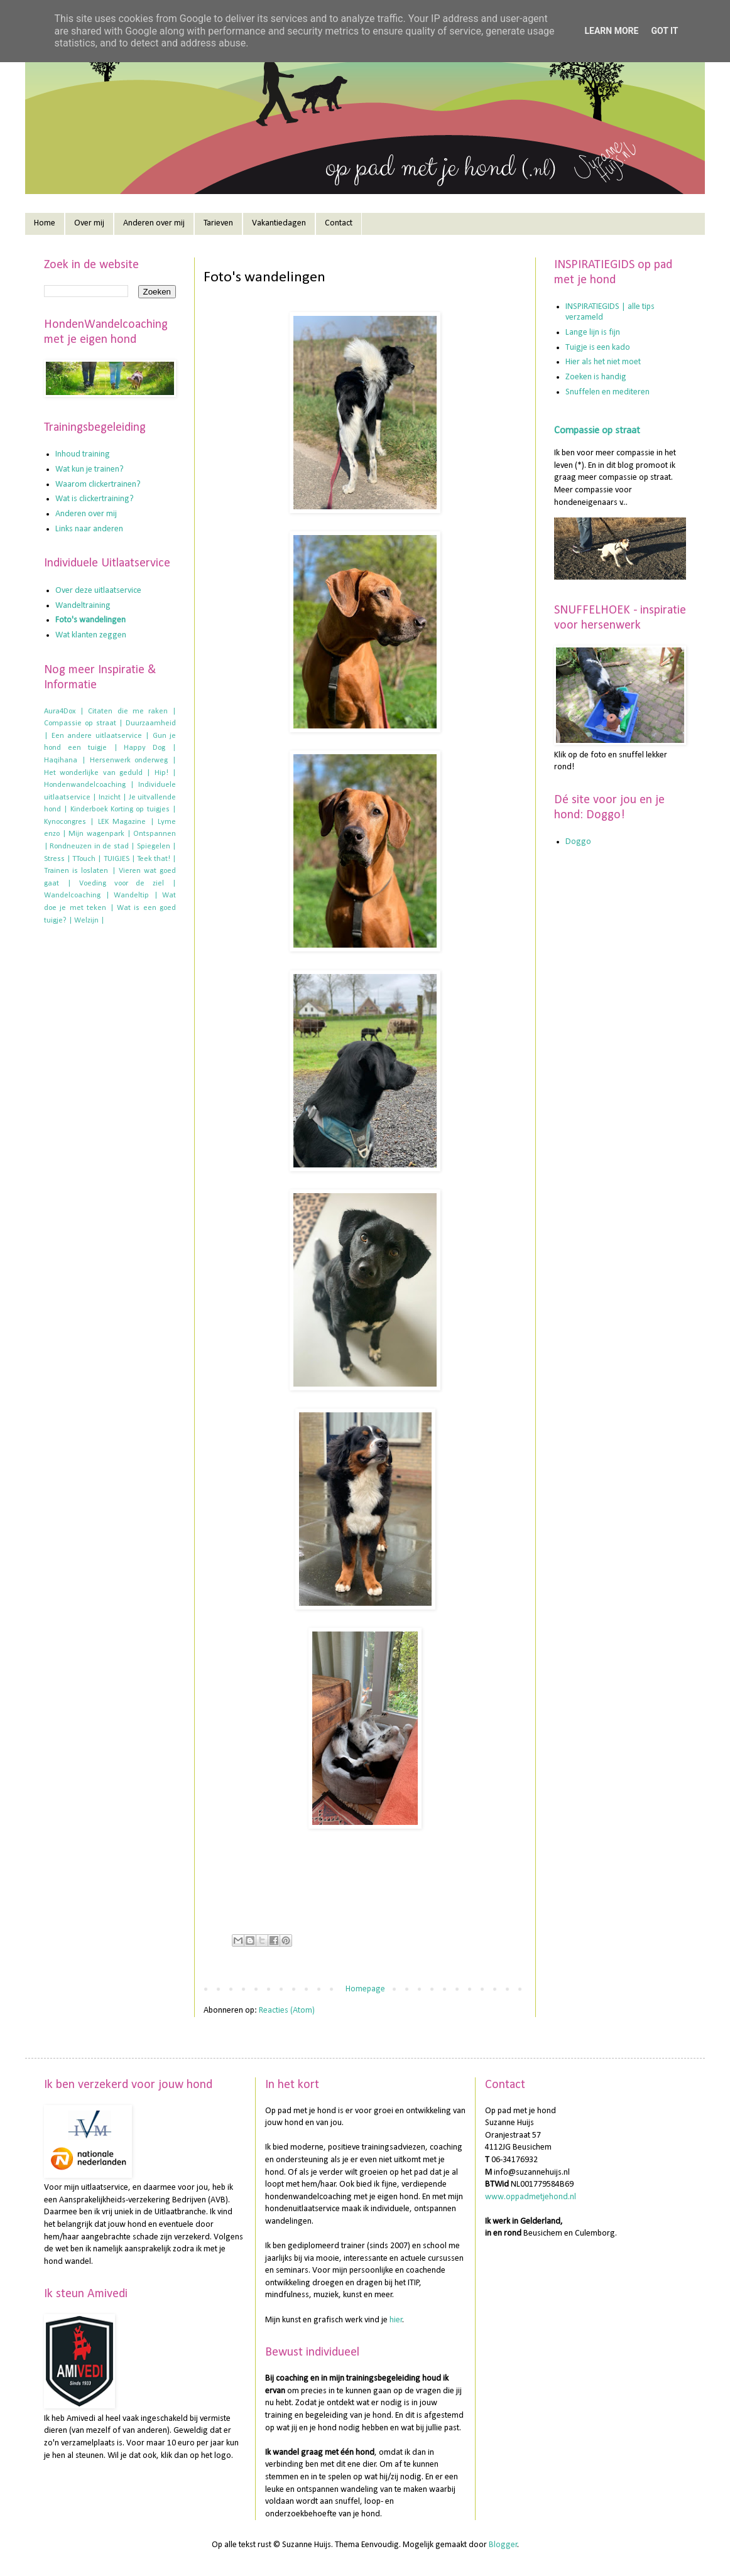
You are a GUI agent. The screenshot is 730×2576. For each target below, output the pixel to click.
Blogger (503, 2545)
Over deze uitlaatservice (98, 590)
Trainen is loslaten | (80, 871)
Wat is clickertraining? (94, 499)
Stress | (57, 859)
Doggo (578, 842)
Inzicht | (112, 797)
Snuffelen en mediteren (607, 392)
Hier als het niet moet (603, 362)
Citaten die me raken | (132, 711)
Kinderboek (89, 809)
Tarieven (218, 223)
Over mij (89, 223)
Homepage (365, 1989)
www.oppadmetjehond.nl (530, 2197)
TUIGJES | (119, 859)
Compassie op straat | (83, 723)
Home (44, 223)
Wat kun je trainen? (89, 469)
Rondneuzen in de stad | (92, 846)
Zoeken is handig (595, 377)
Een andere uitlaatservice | (101, 736)
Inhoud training (82, 454)
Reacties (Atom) (287, 2010)
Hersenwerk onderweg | (133, 760)
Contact (338, 223)
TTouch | (86, 859)
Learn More (611, 31)
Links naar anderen (89, 529)
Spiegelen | (156, 846)
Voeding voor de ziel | (127, 883)
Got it (664, 31)
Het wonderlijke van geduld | (97, 773)
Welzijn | (89, 920)
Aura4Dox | (64, 711)
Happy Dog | (150, 748)
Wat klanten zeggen (90, 635)
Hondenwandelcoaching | (89, 785)
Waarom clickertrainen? (98, 484)
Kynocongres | (69, 822)
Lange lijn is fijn (592, 332)
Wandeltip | (136, 895)
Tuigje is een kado (597, 347)
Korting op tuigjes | (143, 809)
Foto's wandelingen (90, 620)
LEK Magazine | (126, 822)
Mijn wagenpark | (99, 834)
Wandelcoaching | (76, 895)
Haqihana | (64, 760)
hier (396, 2320)
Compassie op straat (597, 431)
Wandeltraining (83, 605)
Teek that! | (156, 859)
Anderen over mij (154, 223)
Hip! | (165, 773)
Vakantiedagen (279, 223)
